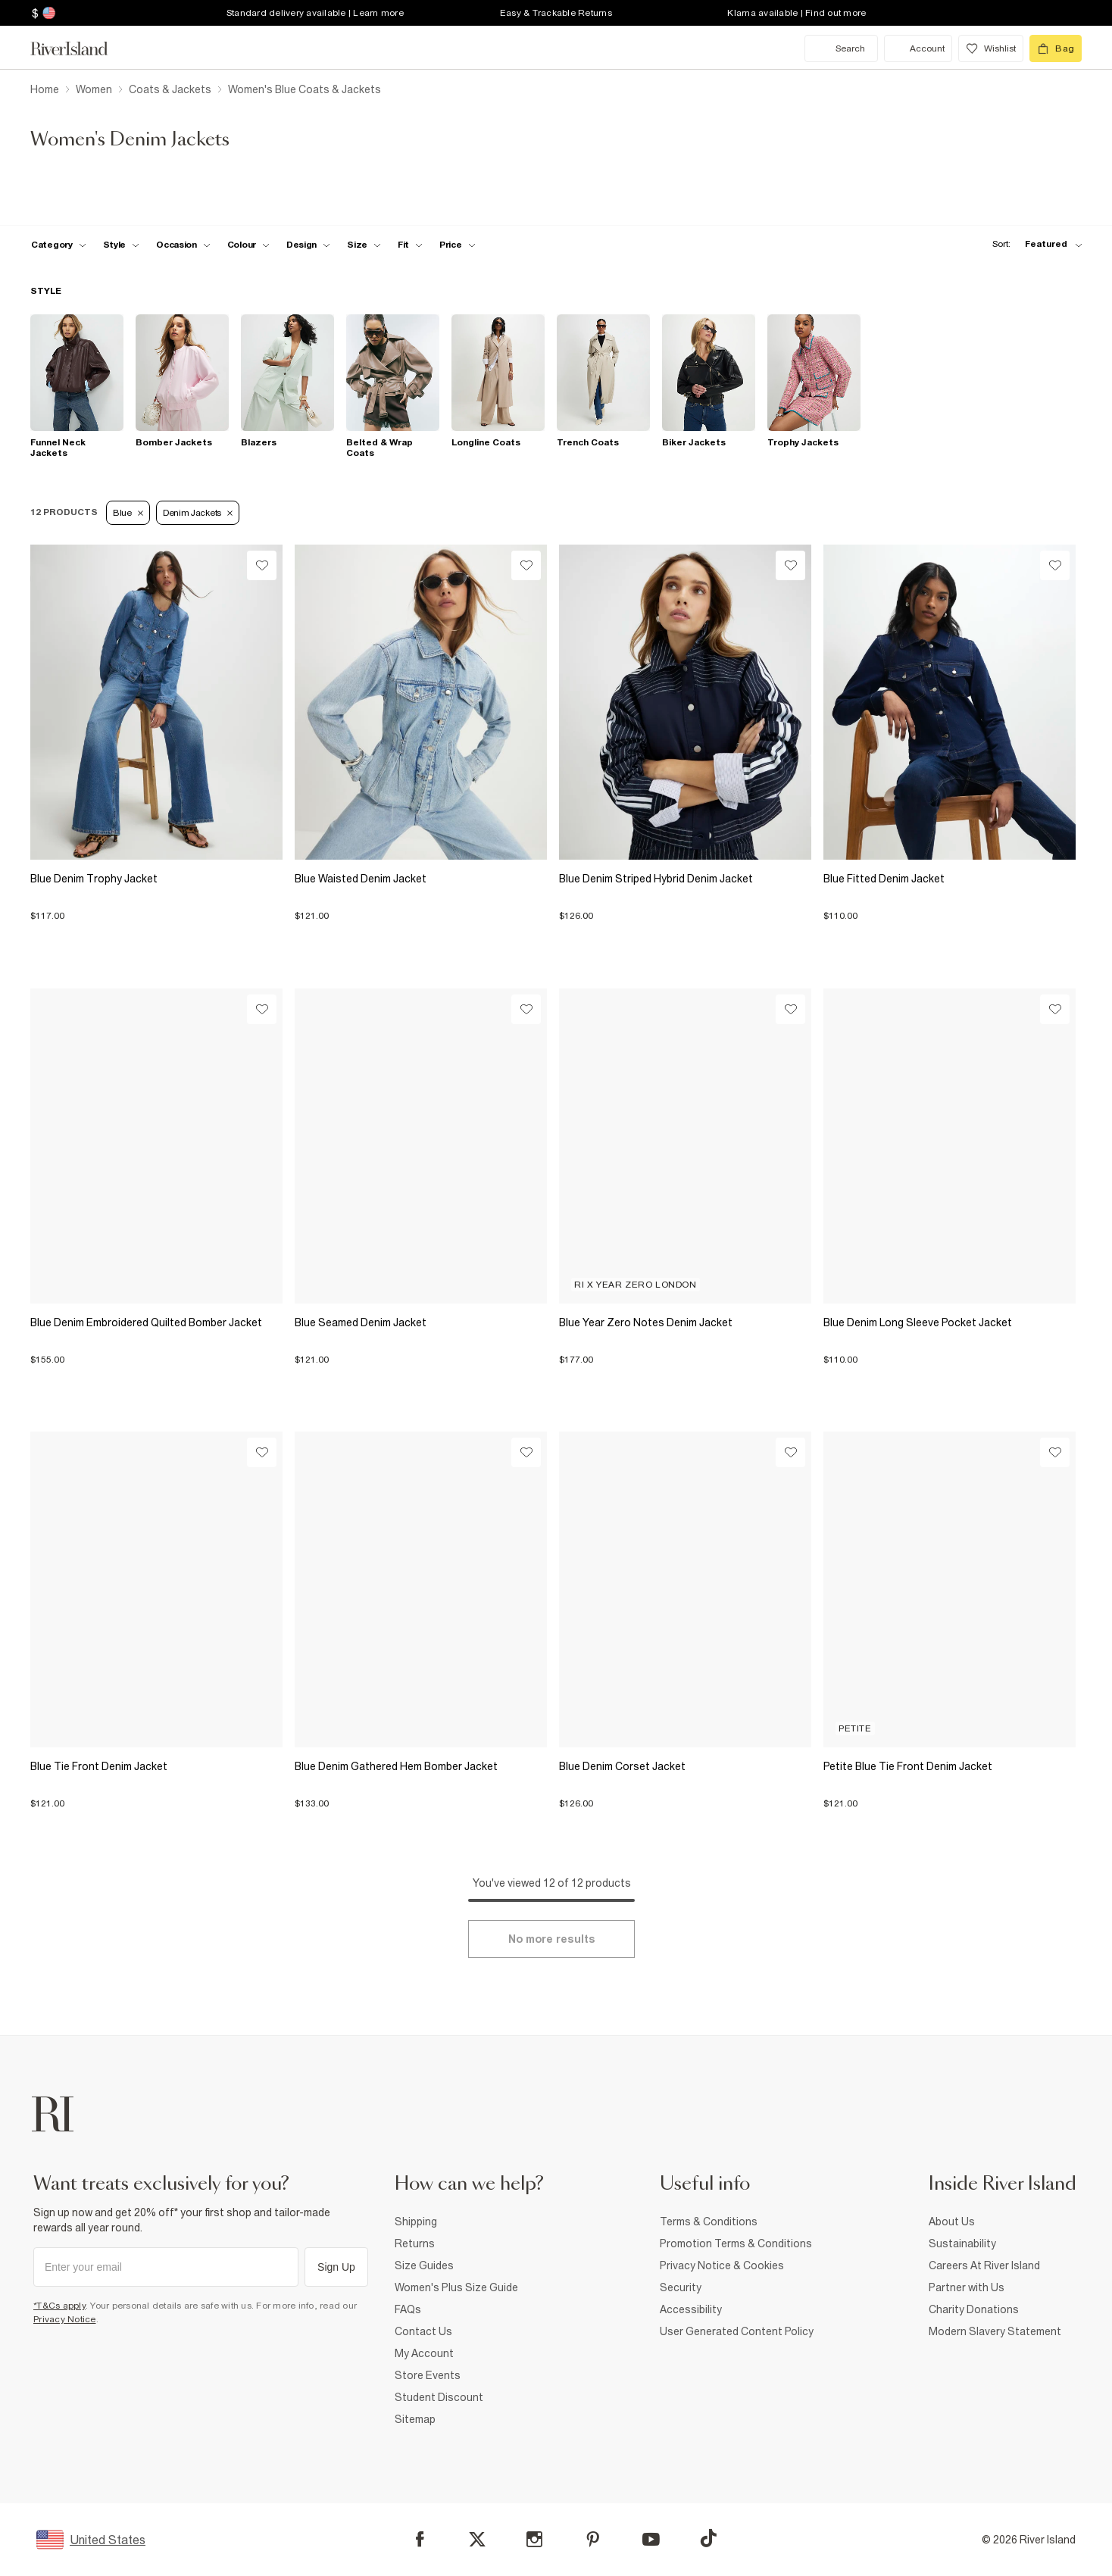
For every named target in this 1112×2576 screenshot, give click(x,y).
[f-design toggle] (308, 245)
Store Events (428, 2375)
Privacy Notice (64, 2319)
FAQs (408, 2309)
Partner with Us (966, 2287)
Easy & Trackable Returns (556, 13)
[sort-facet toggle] (1033, 244)
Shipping (416, 2221)
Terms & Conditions (708, 2221)
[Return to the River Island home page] (80, 48)
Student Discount (439, 2397)
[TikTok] (708, 2538)
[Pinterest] (593, 2539)
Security (680, 2287)
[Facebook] (420, 2539)
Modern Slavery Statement (995, 2331)
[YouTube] (651, 2539)
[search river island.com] (841, 48)
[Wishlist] (261, 565)
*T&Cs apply (59, 2305)
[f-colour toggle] (248, 245)
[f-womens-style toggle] (121, 245)
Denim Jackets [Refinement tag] (198, 512)
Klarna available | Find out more (796, 13)
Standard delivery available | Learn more (315, 13)
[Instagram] (534, 2539)
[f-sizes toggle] (364, 245)
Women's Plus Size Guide (456, 2287)
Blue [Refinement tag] (128, 512)
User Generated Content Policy (737, 2331)
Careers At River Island (984, 2265)
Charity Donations (974, 2309)
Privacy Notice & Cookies (722, 2265)
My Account (424, 2353)
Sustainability (962, 2243)
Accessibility (691, 2309)
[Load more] (551, 1939)
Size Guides (424, 2265)
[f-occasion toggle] (183, 245)
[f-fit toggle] (410, 245)
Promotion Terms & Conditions (736, 2243)
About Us (952, 2221)
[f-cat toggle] (58, 245)
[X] (477, 2539)
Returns (415, 2243)
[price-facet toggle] (458, 245)
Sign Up (336, 2267)
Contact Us (423, 2331)
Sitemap (415, 2419)
